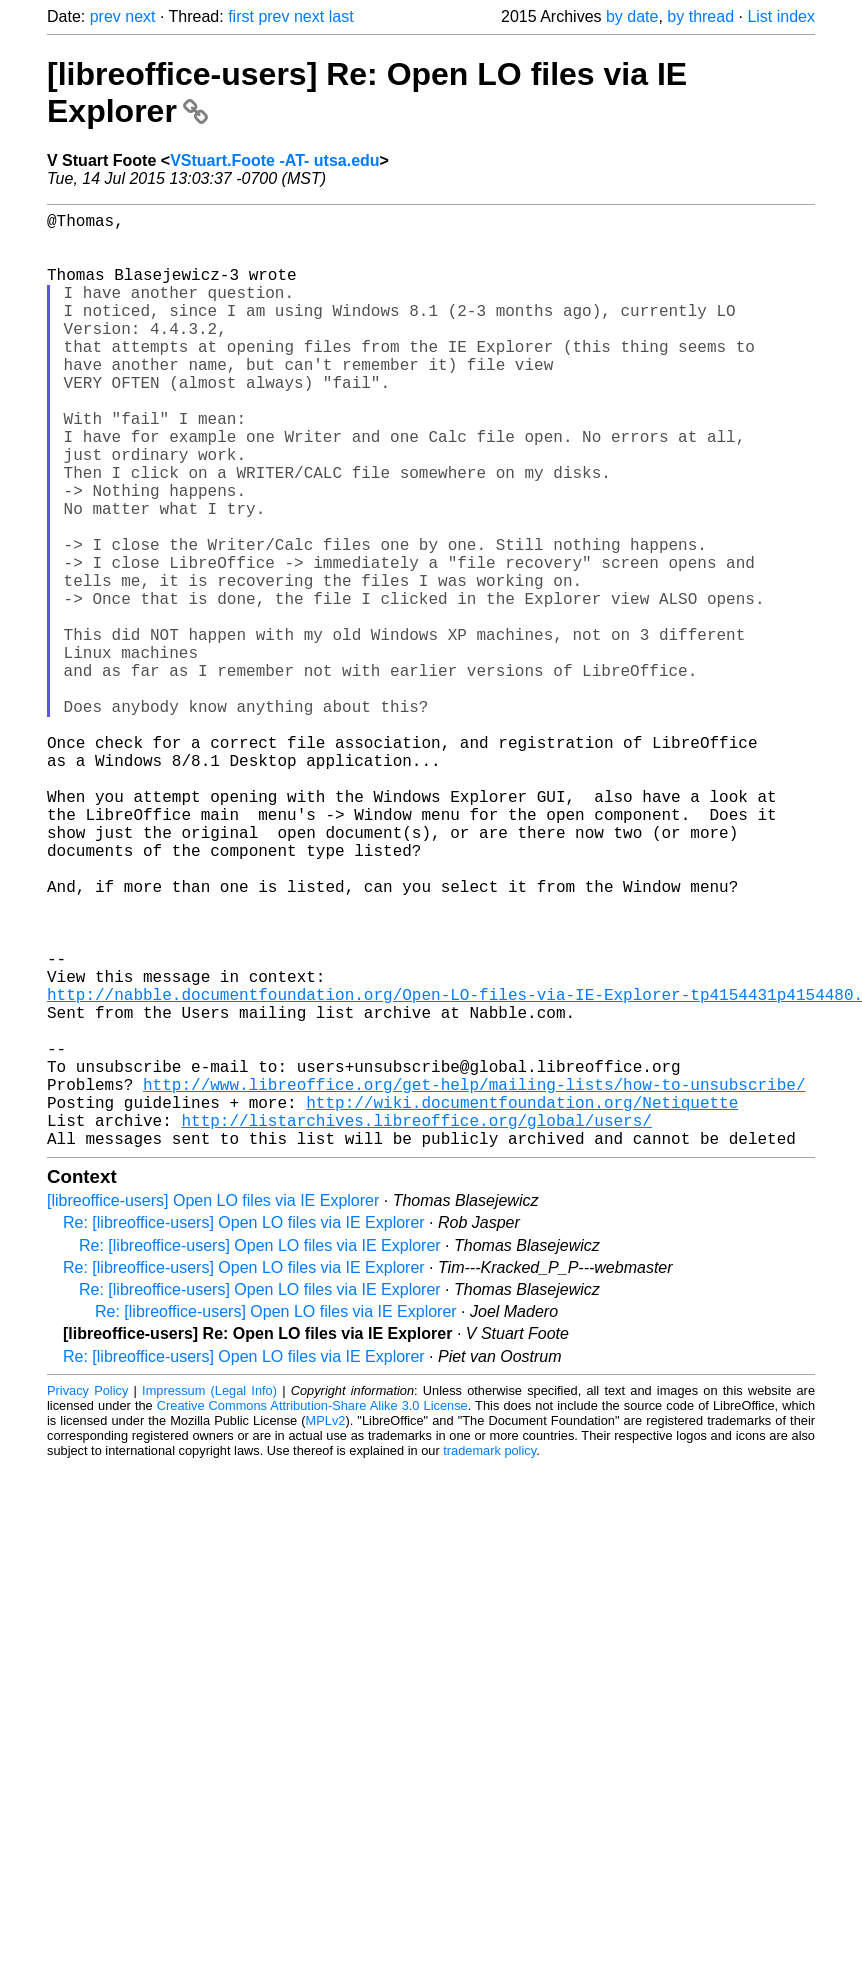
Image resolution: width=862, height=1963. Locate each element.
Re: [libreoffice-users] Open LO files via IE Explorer (244, 1430)
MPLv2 (326, 1628)
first (241, 16)
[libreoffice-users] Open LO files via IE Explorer (213, 1408)
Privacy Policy (87, 1598)
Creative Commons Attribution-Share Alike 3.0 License (312, 1613)
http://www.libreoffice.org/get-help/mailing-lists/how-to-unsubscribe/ (474, 1280)
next (140, 16)
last (341, 16)
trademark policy (489, 1658)
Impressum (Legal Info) (209, 1598)
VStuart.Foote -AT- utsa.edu (274, 160)
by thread (700, 16)
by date (632, 16)
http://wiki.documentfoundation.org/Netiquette (522, 1302)
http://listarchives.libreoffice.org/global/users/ (416, 1324)
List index (781, 16)
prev (105, 16)
